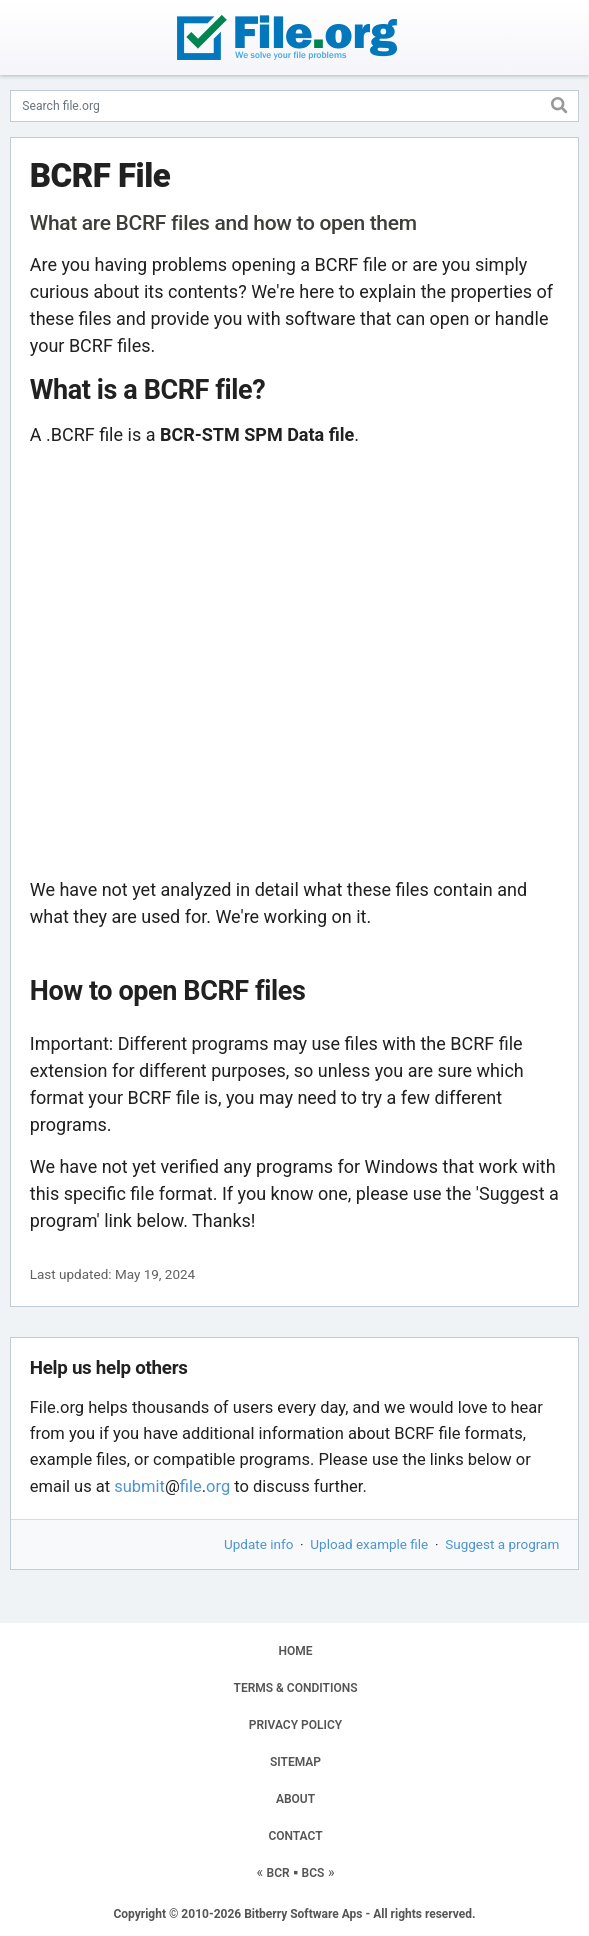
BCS (313, 1873)
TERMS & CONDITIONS (296, 1688)
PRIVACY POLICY (295, 1725)
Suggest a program (502, 1544)
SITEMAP (295, 1762)
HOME (295, 1651)
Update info (258, 1544)
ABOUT (295, 1799)
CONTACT (295, 1836)
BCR (278, 1873)
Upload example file (369, 1544)
